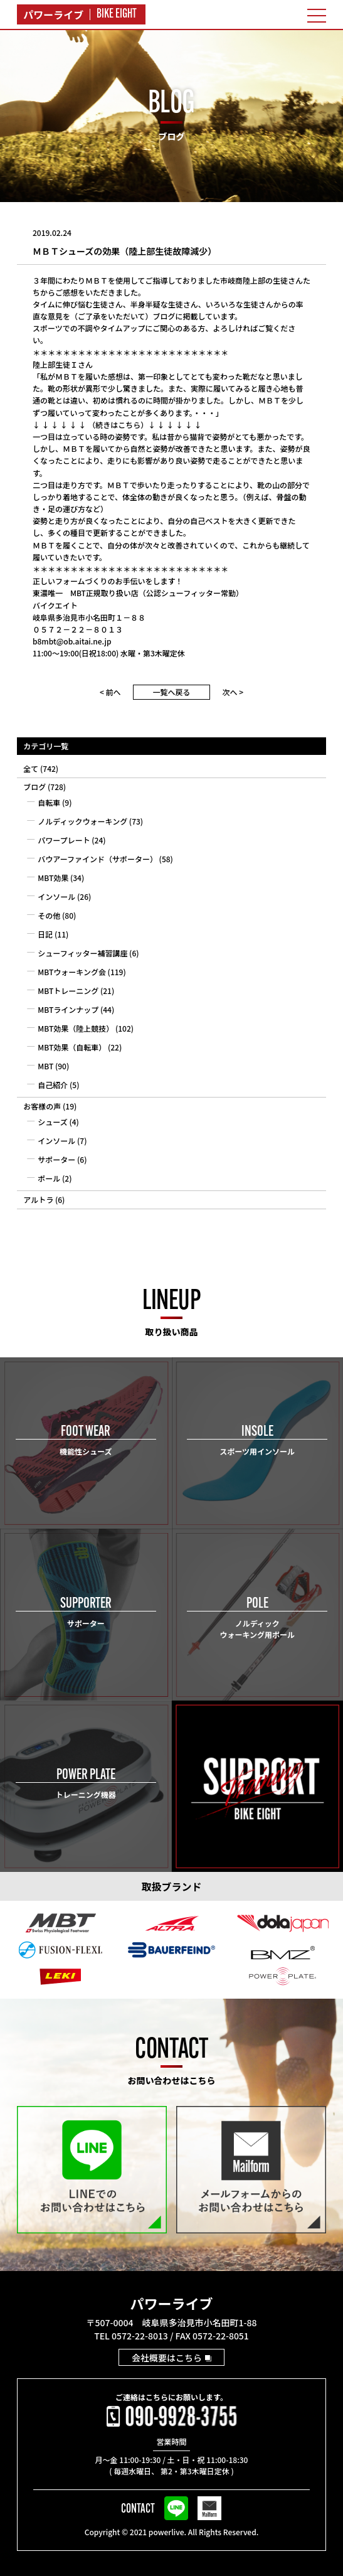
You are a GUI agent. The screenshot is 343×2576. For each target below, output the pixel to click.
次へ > (233, 692)
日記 (45, 934)
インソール (56, 896)
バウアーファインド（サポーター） (97, 858)
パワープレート (64, 840)
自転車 (49, 802)
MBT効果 (53, 877)
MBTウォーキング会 (72, 971)
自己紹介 (53, 1084)
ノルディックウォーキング (82, 821)
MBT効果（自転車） (72, 1047)
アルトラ (38, 1199)
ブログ (34, 786)
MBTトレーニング (68, 990)
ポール (49, 1178)
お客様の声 (42, 1106)
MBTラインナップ (68, 1009)
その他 (49, 915)
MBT (45, 1066)
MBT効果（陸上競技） (75, 1028)
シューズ (52, 1121)
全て (30, 768)
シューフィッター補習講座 (82, 953)
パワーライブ (171, 2303)
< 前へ (110, 692)
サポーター (56, 1159)
